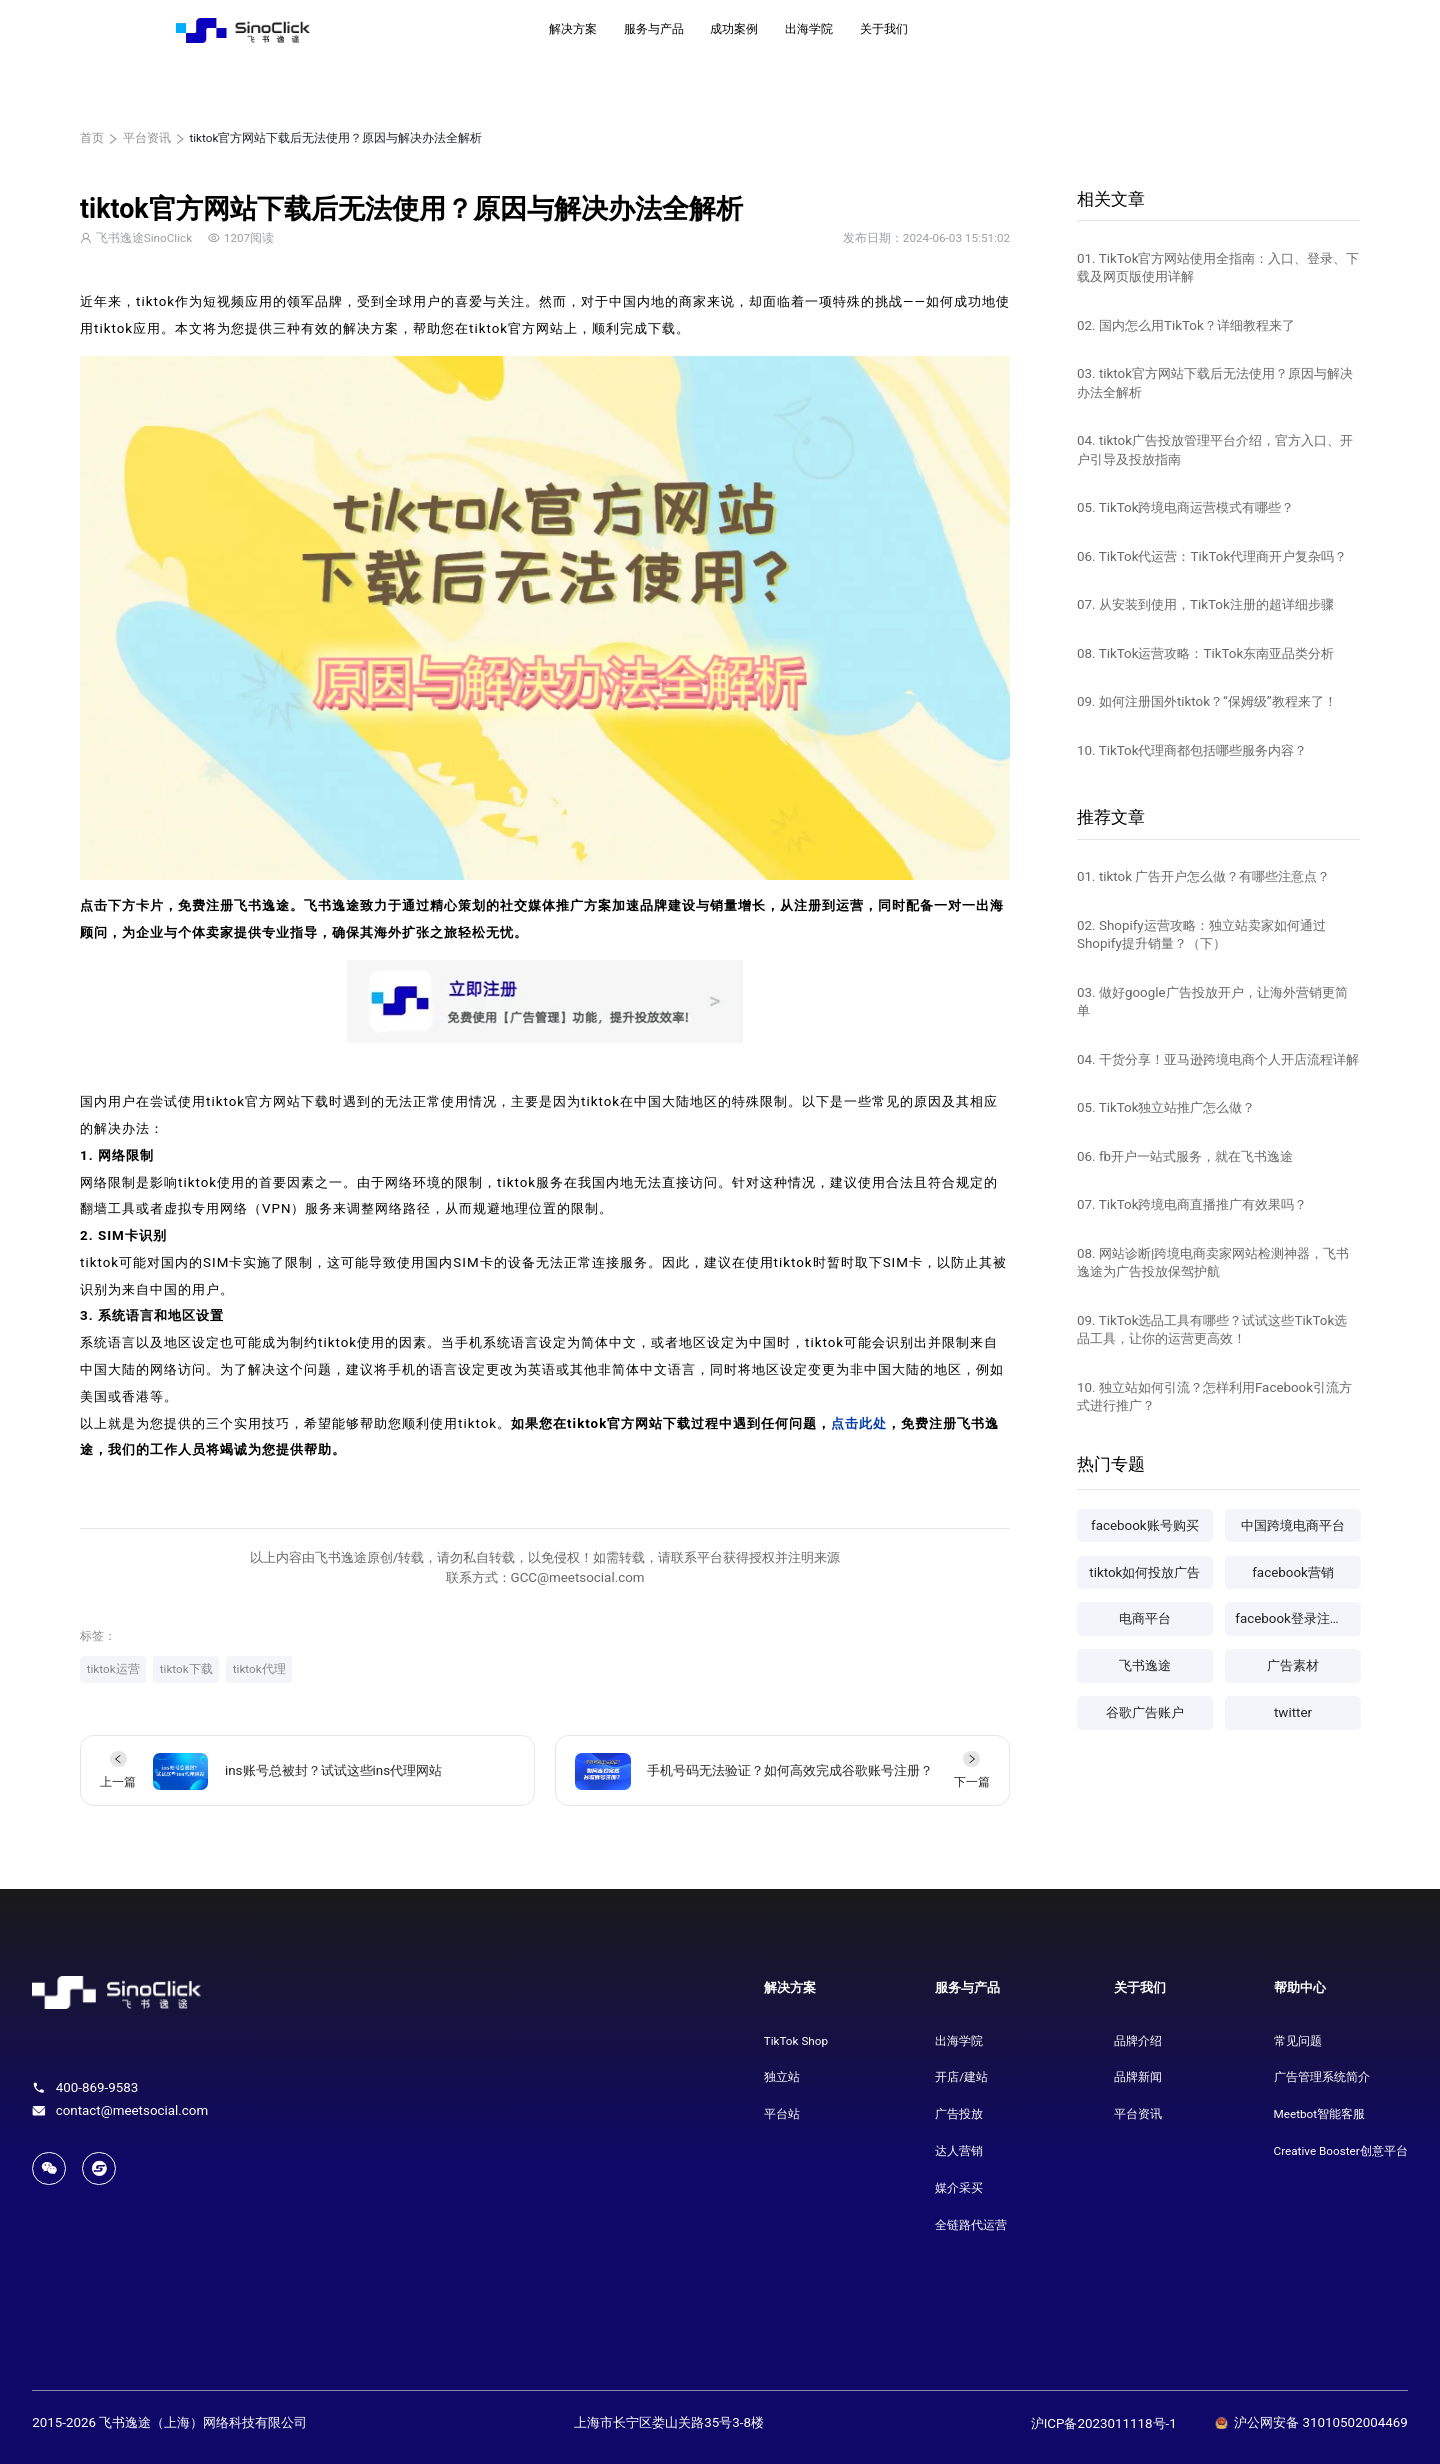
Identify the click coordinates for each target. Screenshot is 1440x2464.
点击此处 (859, 1423)
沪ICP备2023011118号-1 (1104, 2423)
